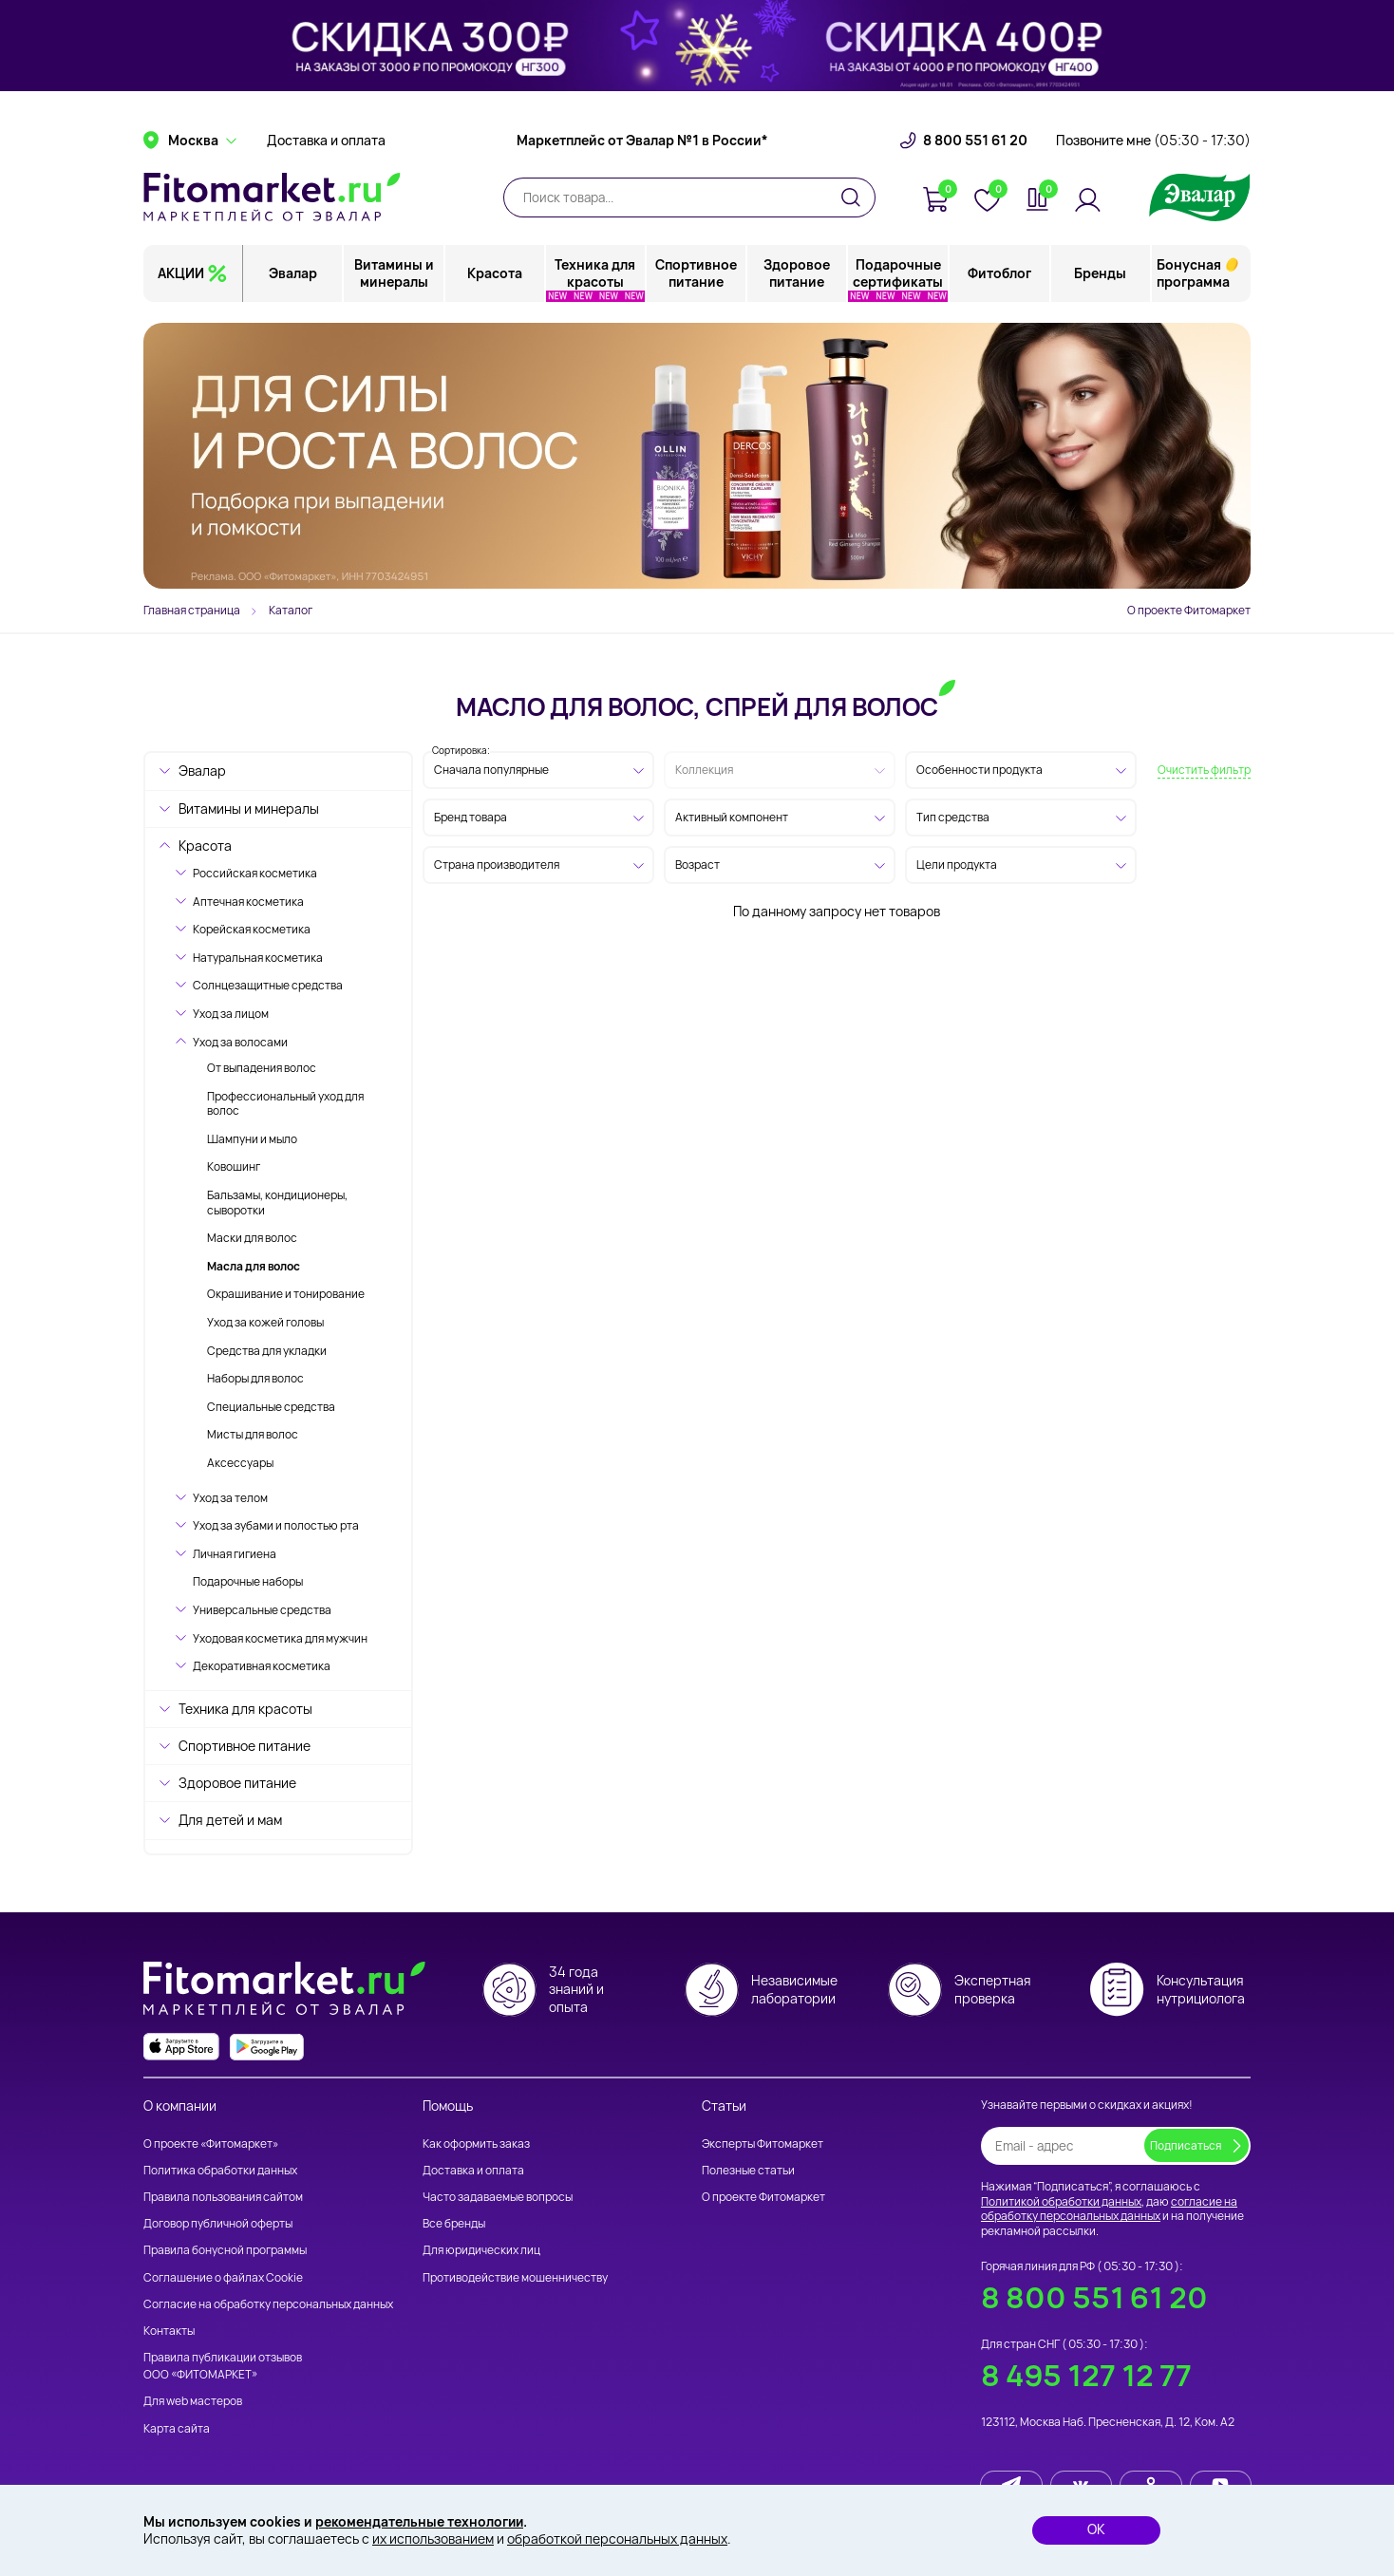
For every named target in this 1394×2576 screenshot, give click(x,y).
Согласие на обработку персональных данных (268, 2304)
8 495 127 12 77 (1086, 2375)
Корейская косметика (252, 929)
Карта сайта (176, 2428)
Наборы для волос (255, 1378)
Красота (494, 280)
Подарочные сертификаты (899, 279)
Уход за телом (230, 1498)
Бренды (1100, 280)
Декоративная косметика (261, 1666)
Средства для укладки (267, 1351)
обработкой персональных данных (617, 2538)
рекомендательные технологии (420, 2521)
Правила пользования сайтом (223, 2197)
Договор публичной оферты (217, 2223)
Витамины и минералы (394, 279)
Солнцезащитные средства (268, 985)
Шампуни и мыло (252, 1139)
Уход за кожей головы (265, 1322)
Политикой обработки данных (1061, 2201)
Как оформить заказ (476, 2143)
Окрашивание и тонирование (286, 1294)
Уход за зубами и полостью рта (276, 1525)
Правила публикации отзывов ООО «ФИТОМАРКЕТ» (222, 2365)
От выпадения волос (261, 1068)
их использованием (433, 2538)
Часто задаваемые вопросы (498, 2197)
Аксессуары (240, 1463)
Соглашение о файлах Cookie (223, 2277)
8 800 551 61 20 (975, 147)
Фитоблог (999, 280)
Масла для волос (253, 1266)
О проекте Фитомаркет (1189, 610)
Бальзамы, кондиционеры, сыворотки (277, 1202)
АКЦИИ (181, 280)
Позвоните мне (1153, 147)
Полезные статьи (748, 2170)
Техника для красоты (596, 279)
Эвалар (294, 280)
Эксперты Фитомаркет (762, 2143)
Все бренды (454, 2223)
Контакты (169, 2330)
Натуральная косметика (258, 958)
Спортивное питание (697, 279)
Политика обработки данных (220, 2170)
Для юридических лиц (481, 2251)
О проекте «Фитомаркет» (210, 2143)
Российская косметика (255, 873)
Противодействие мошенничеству (515, 2277)
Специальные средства (271, 1407)
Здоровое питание (797, 279)
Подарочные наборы (248, 1581)
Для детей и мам (230, 1820)
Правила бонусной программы (225, 2251)
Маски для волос (252, 1238)
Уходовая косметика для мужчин (280, 1638)
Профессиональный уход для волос (285, 1103)
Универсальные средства (262, 1610)
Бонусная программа (1193, 279)
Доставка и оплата (326, 147)
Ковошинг (233, 1166)
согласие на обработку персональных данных (1109, 2209)
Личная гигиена (234, 1554)
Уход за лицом (231, 1014)
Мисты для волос (252, 1434)
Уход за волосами (240, 1042)
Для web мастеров (192, 2402)
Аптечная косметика (248, 901)
